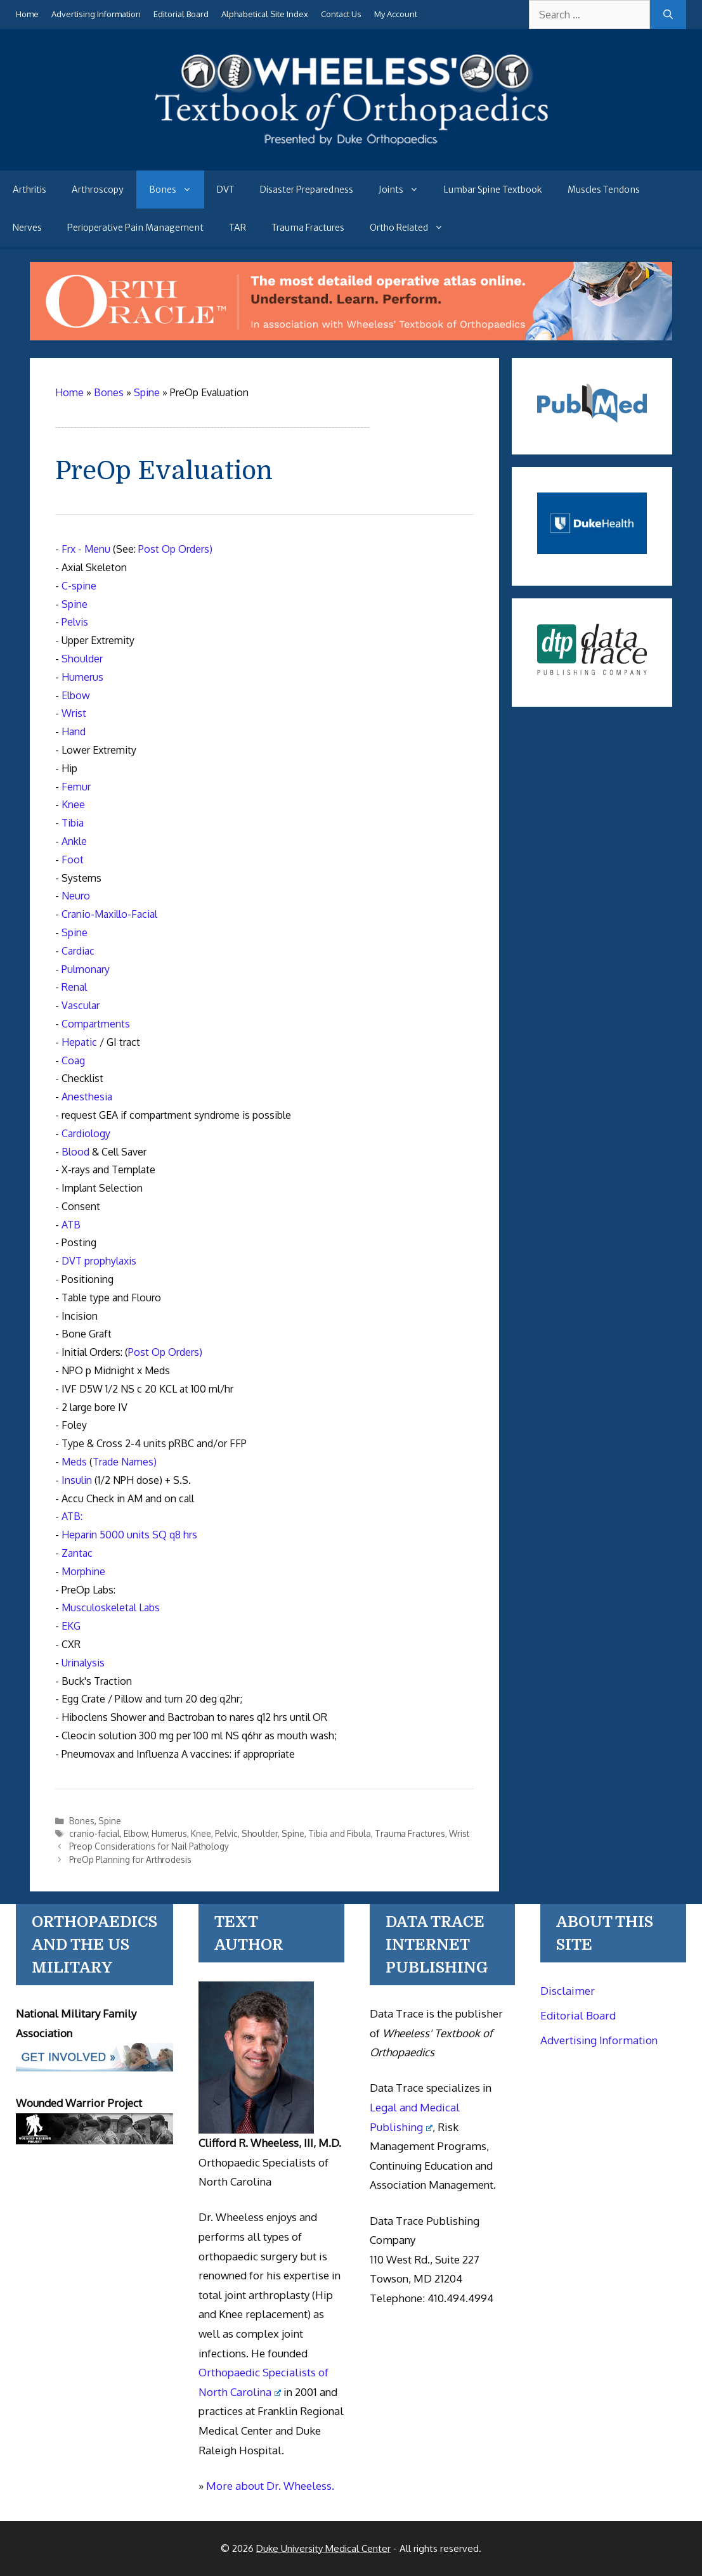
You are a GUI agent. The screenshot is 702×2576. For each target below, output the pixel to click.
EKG (71, 1626)
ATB (71, 1224)
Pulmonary (86, 969)
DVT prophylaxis (99, 1260)
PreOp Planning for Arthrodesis (130, 1859)
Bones (176, 190)
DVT (226, 189)
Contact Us (341, 14)
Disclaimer (567, 1990)
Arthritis (29, 189)
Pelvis (75, 621)
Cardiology (86, 1133)
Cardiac (78, 950)
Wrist (74, 713)
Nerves (27, 227)
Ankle (74, 841)
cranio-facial (94, 1833)
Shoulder (82, 658)
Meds (74, 1461)
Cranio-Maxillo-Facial (109, 914)
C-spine (79, 585)
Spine (75, 604)
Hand (74, 731)
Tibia (73, 822)
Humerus (82, 677)
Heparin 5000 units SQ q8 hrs (129, 1534)
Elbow (76, 695)
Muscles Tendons (604, 189)
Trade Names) (125, 1461)
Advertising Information (96, 14)
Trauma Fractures (307, 227)
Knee (73, 804)
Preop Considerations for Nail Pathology (149, 1846)
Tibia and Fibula (339, 1833)
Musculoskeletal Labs (111, 1607)
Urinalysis (83, 1662)
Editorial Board (181, 14)
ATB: (72, 1516)
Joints (405, 190)
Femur (76, 786)
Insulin (77, 1480)
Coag (73, 1060)
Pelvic (226, 1833)
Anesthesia (87, 1096)
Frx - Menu (86, 549)
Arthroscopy (98, 189)
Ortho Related (413, 228)
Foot (73, 859)
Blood (75, 1151)
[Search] (668, 14)
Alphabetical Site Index (264, 14)
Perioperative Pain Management (135, 227)
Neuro (76, 895)
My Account (395, 14)
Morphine (83, 1571)
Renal (74, 987)
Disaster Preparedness (306, 189)
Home (27, 14)
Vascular (81, 1005)
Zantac (77, 1553)
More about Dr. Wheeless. (270, 2485)
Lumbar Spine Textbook (493, 189)
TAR (237, 227)
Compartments (96, 1023)
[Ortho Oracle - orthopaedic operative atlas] (351, 336)
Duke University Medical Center (323, 2548)
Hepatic (79, 1042)
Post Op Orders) (175, 549)
